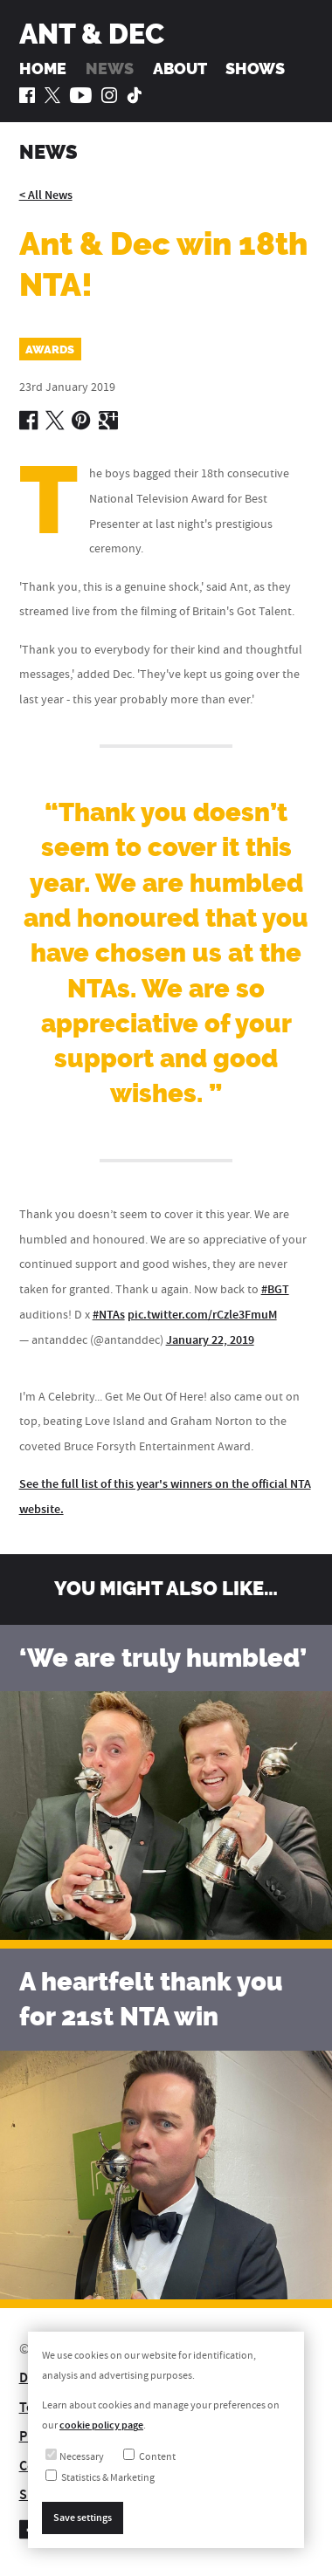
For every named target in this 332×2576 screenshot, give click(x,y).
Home (42, 69)
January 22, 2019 (210, 1340)
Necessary (74, 2456)
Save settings (82, 2518)
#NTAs (109, 1314)
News (110, 69)
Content (149, 2456)
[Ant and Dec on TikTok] (134, 95)
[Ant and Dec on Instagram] (109, 95)
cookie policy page (101, 2425)
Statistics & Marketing (100, 2477)
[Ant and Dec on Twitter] (52, 95)
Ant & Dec (91, 34)
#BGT (275, 1289)
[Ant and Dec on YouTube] (81, 95)
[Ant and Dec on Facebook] (27, 95)
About (179, 69)
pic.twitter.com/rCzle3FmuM (202, 1314)
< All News (46, 195)
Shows (255, 69)
